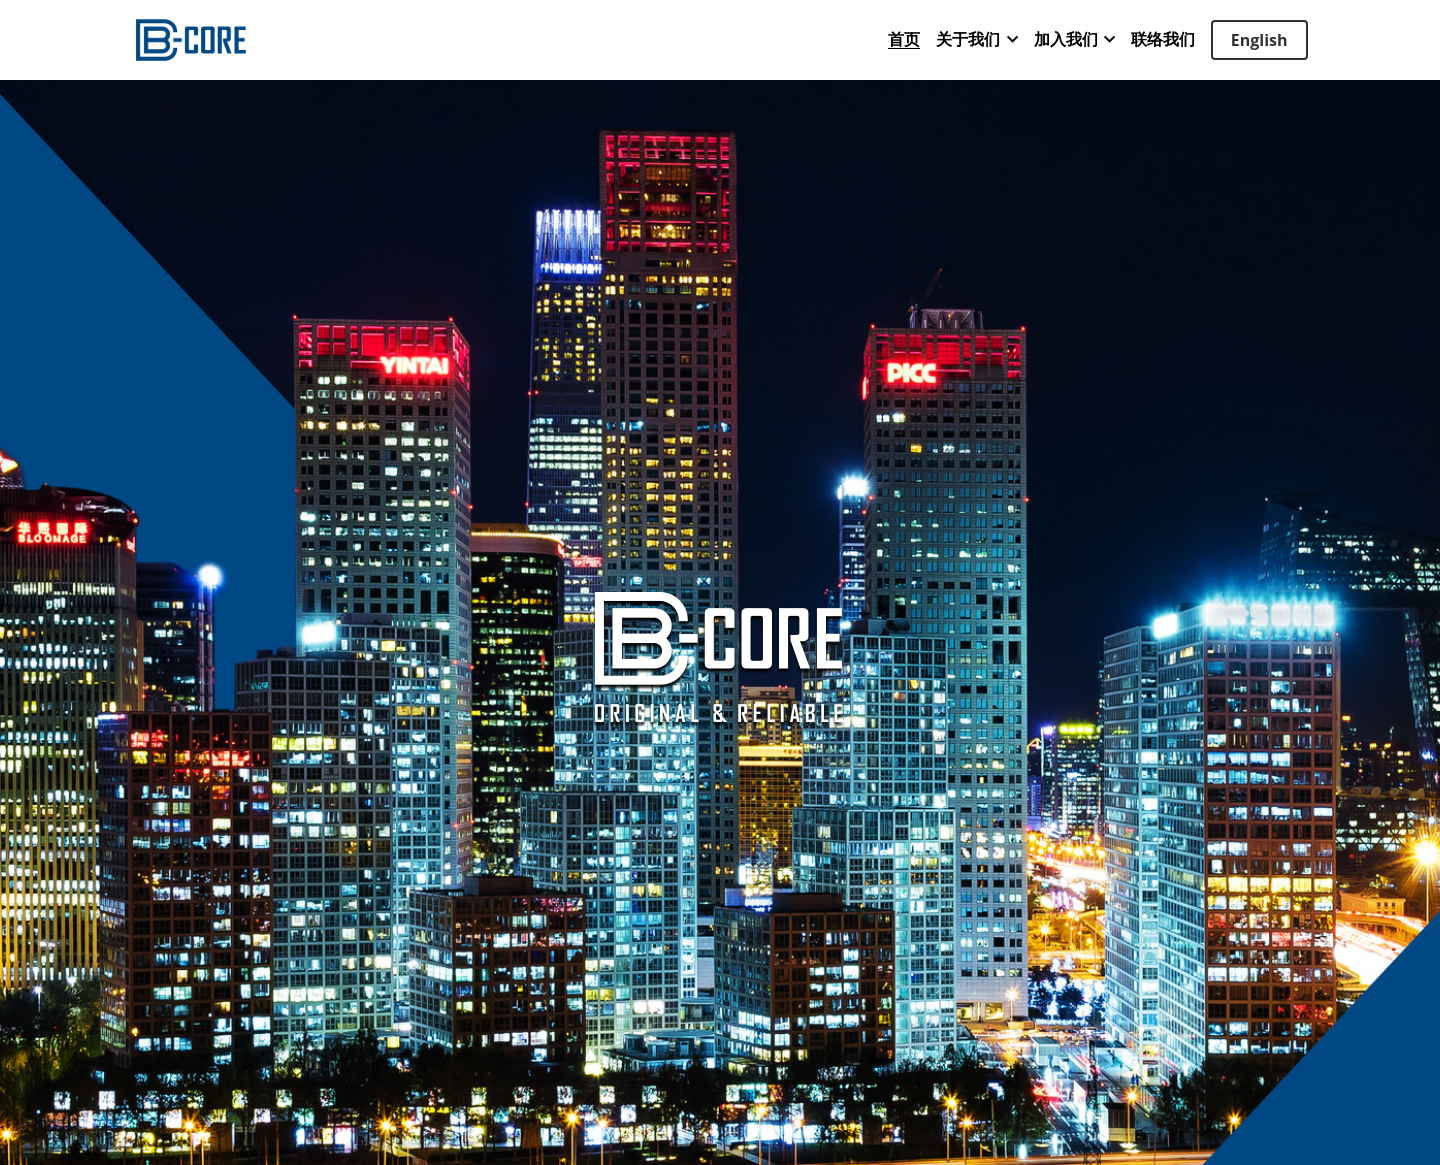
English (1259, 40)
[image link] (191, 38)
